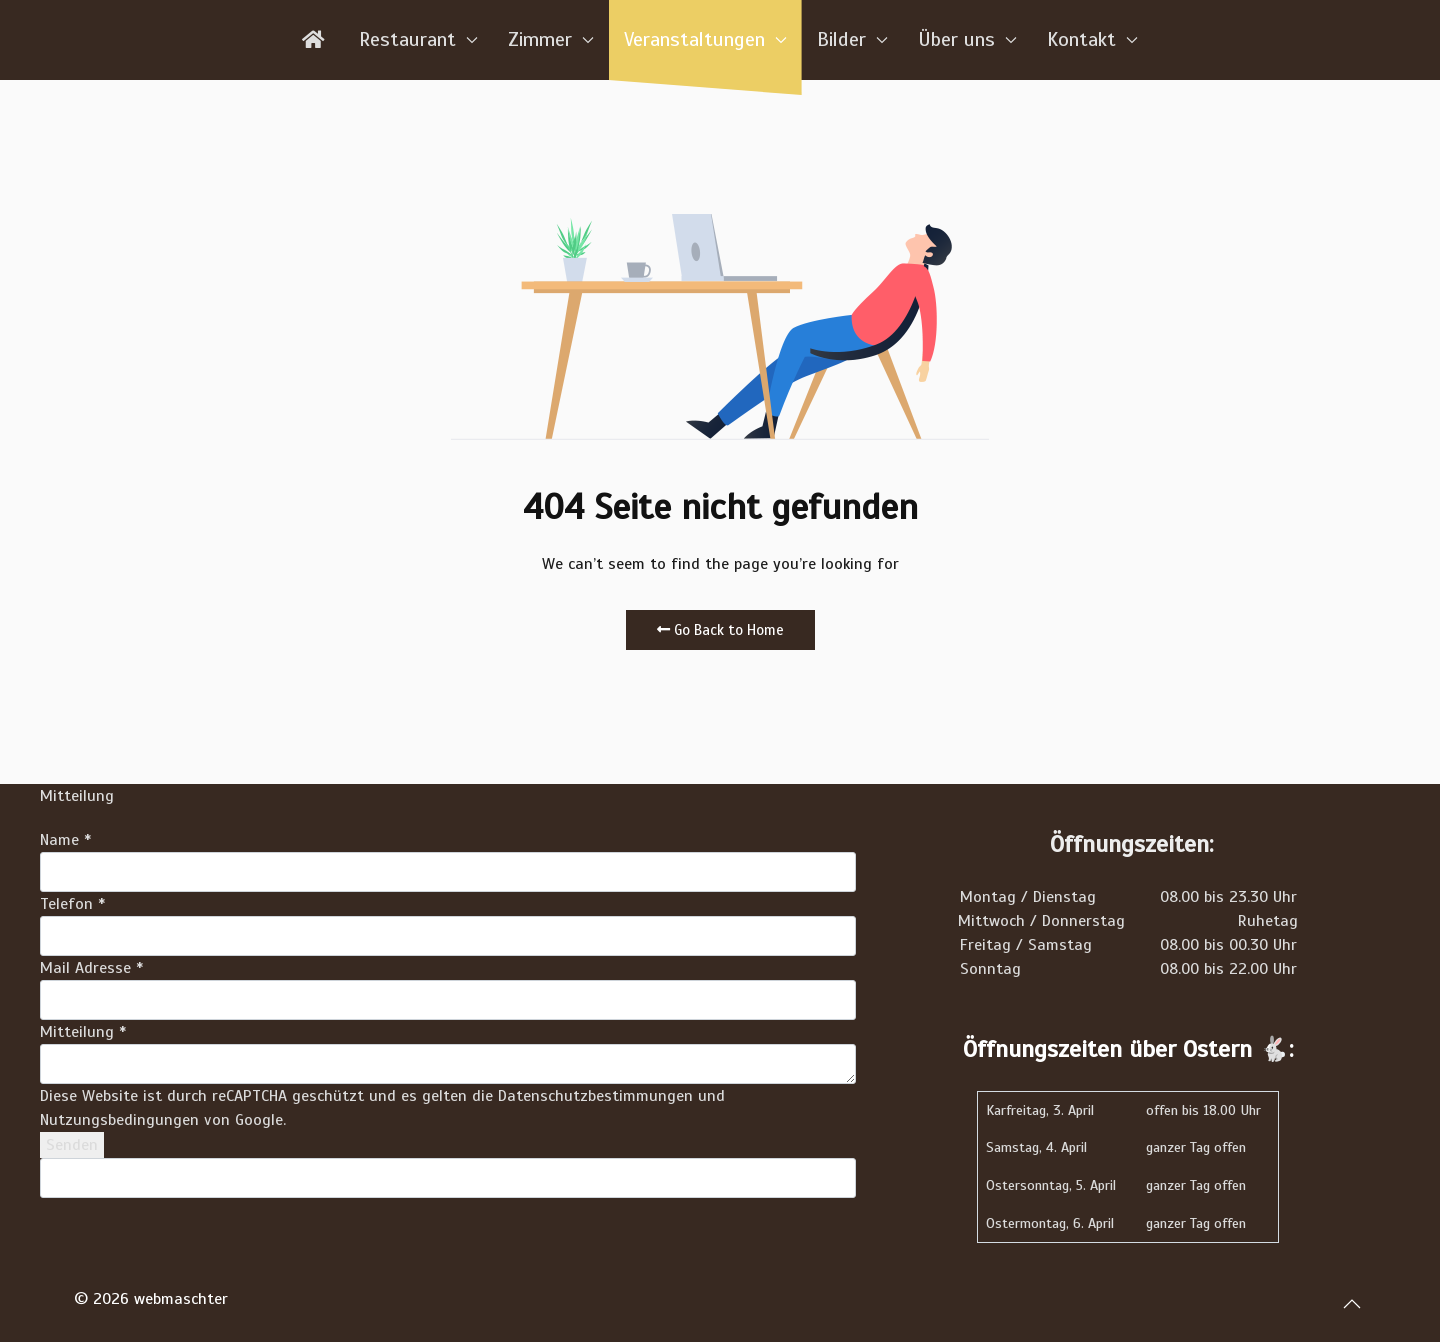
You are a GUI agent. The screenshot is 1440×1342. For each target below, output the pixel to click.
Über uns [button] (967, 39)
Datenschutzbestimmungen (595, 1096)
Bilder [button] (852, 39)
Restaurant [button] (418, 39)
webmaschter (181, 1299)
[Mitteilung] (448, 1064)
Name (65, 840)
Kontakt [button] (1092, 39)
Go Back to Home (720, 630)
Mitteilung (83, 1032)
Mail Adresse (91, 968)
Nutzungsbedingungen (119, 1120)
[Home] (315, 40)
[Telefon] (448, 936)
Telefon (72, 904)
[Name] (448, 872)
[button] (1352, 1302)
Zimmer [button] (551, 39)
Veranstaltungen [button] (705, 39)
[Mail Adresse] (448, 1000)
